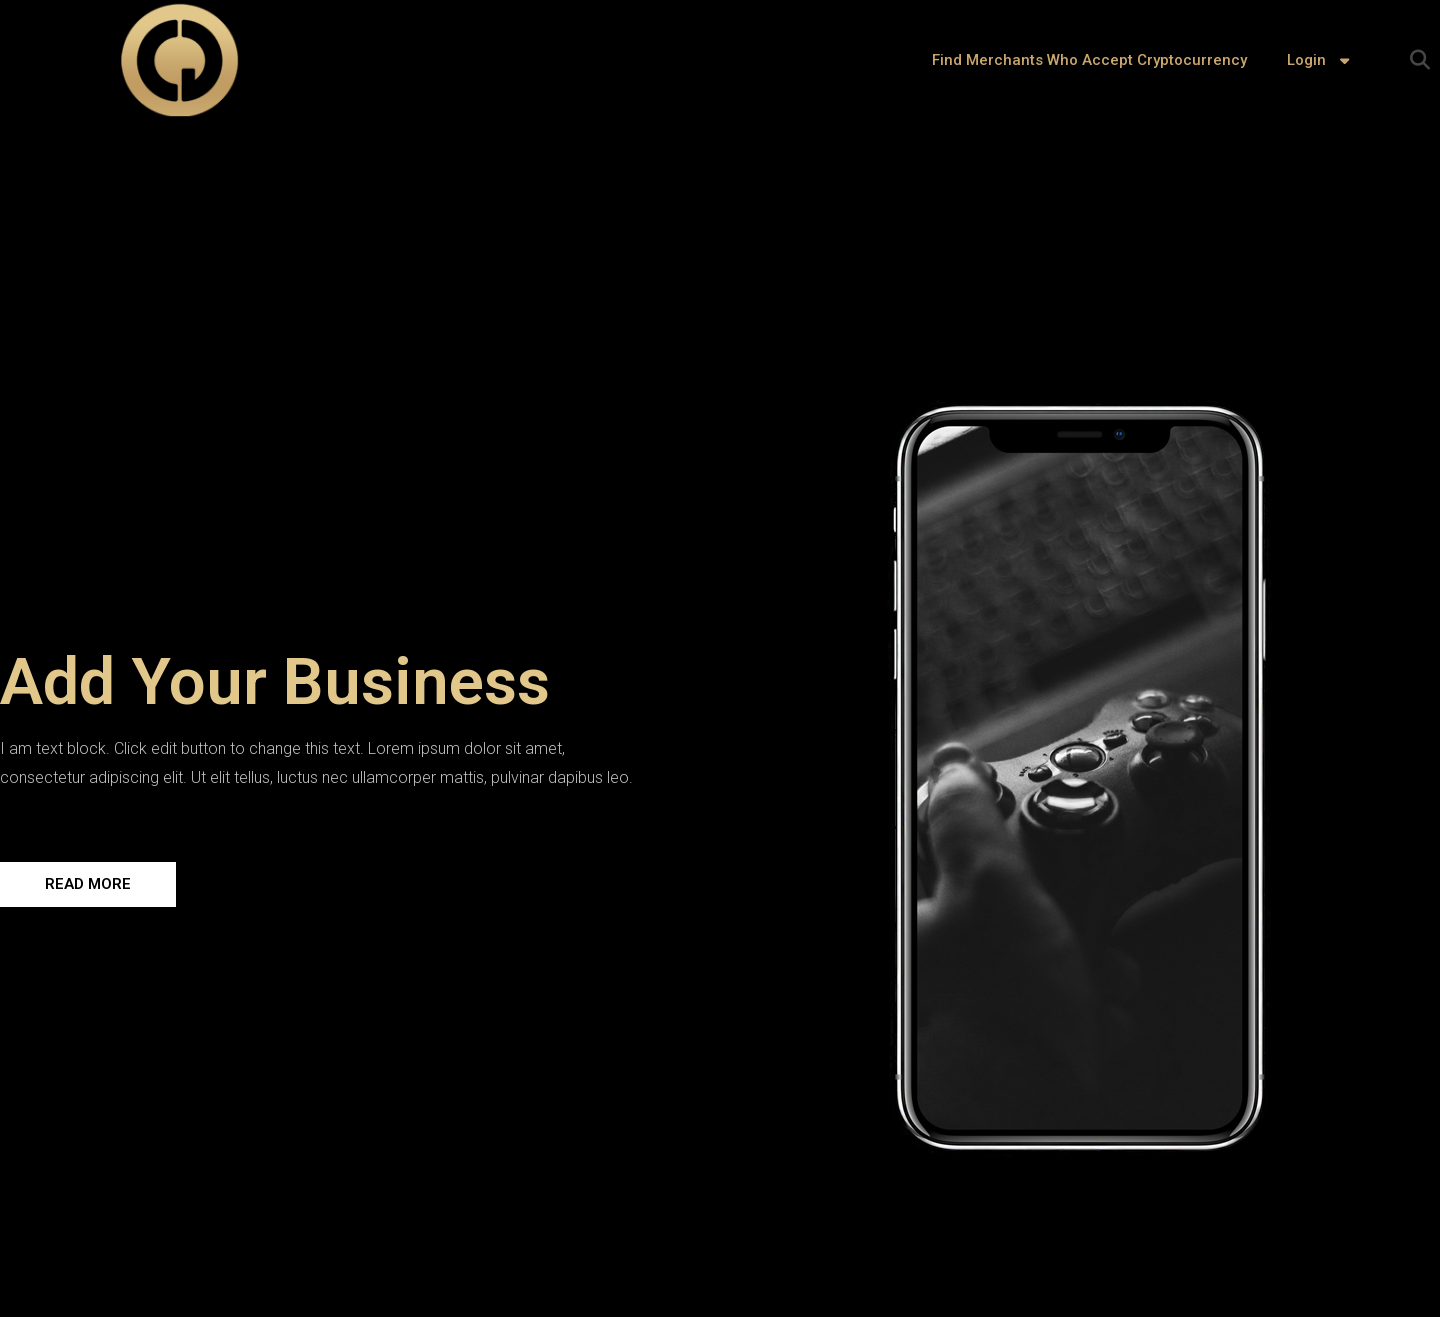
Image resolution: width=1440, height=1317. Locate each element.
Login (1321, 60)
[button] (1420, 60)
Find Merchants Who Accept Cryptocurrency (1089, 60)
